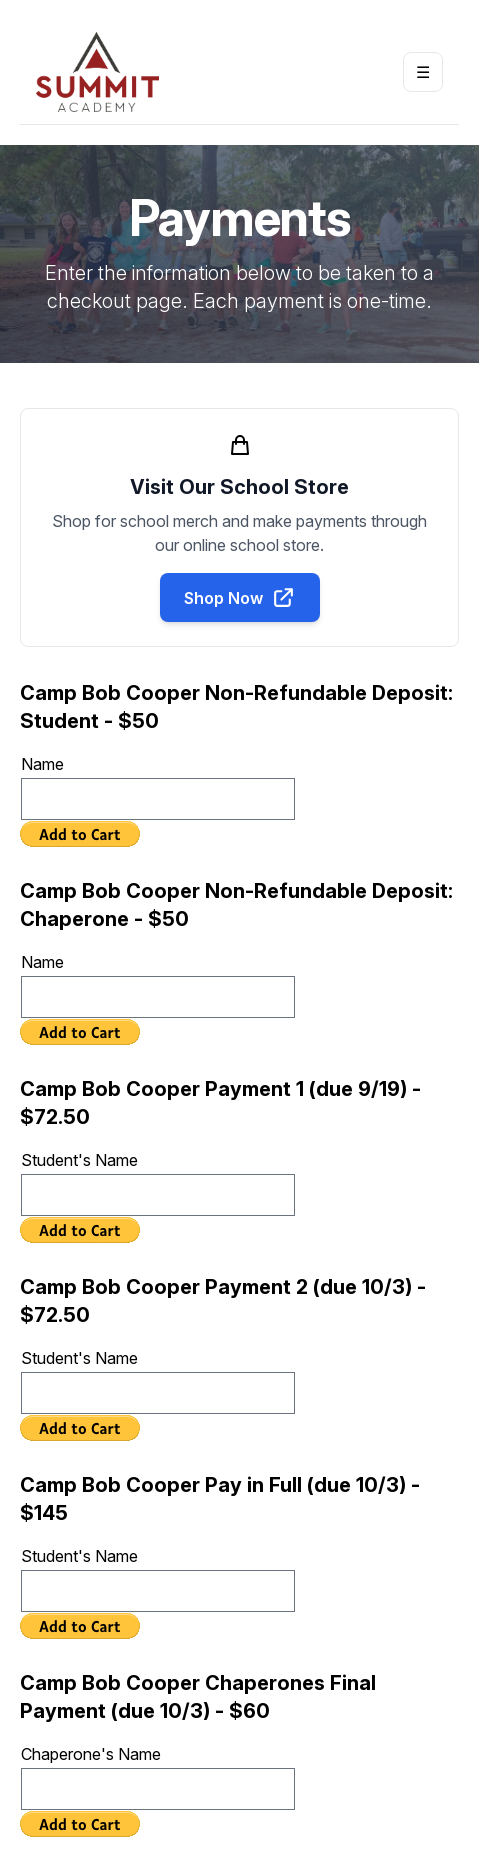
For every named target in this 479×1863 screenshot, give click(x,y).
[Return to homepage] (97, 72)
